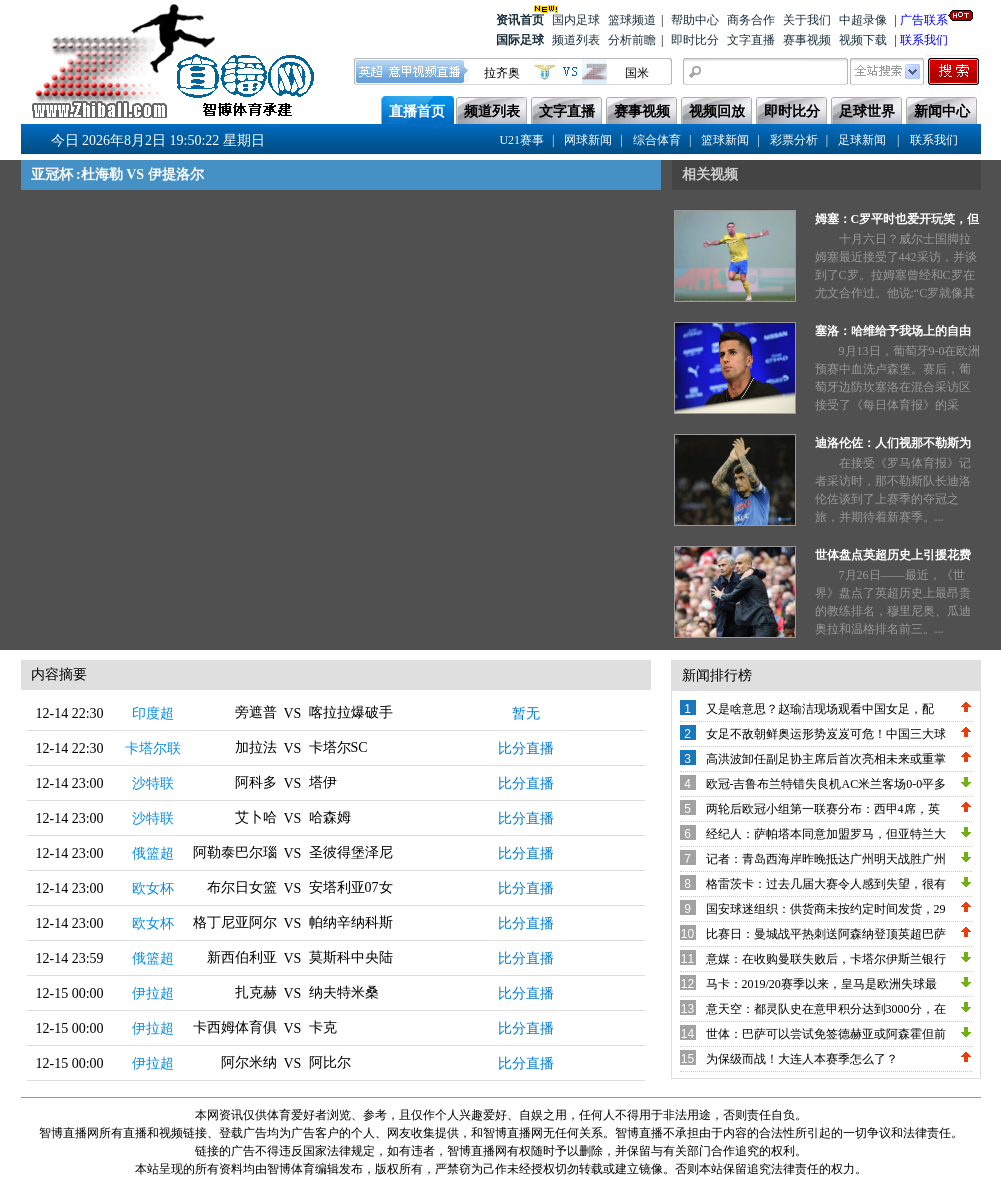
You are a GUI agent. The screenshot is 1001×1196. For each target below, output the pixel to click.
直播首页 (417, 111)
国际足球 (520, 40)
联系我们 (924, 40)
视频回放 (717, 111)
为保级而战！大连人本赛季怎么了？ (802, 1059)
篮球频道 (632, 20)
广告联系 (924, 18)
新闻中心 (942, 111)
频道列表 (576, 40)
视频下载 (863, 40)
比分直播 (526, 748)
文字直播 (751, 40)
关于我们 (807, 20)
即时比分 (695, 40)
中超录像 (863, 20)
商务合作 (751, 20)
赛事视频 (807, 40)
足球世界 (867, 111)
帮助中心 (695, 20)
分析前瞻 (632, 40)
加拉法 (256, 747)
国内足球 (576, 20)
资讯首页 (520, 18)
